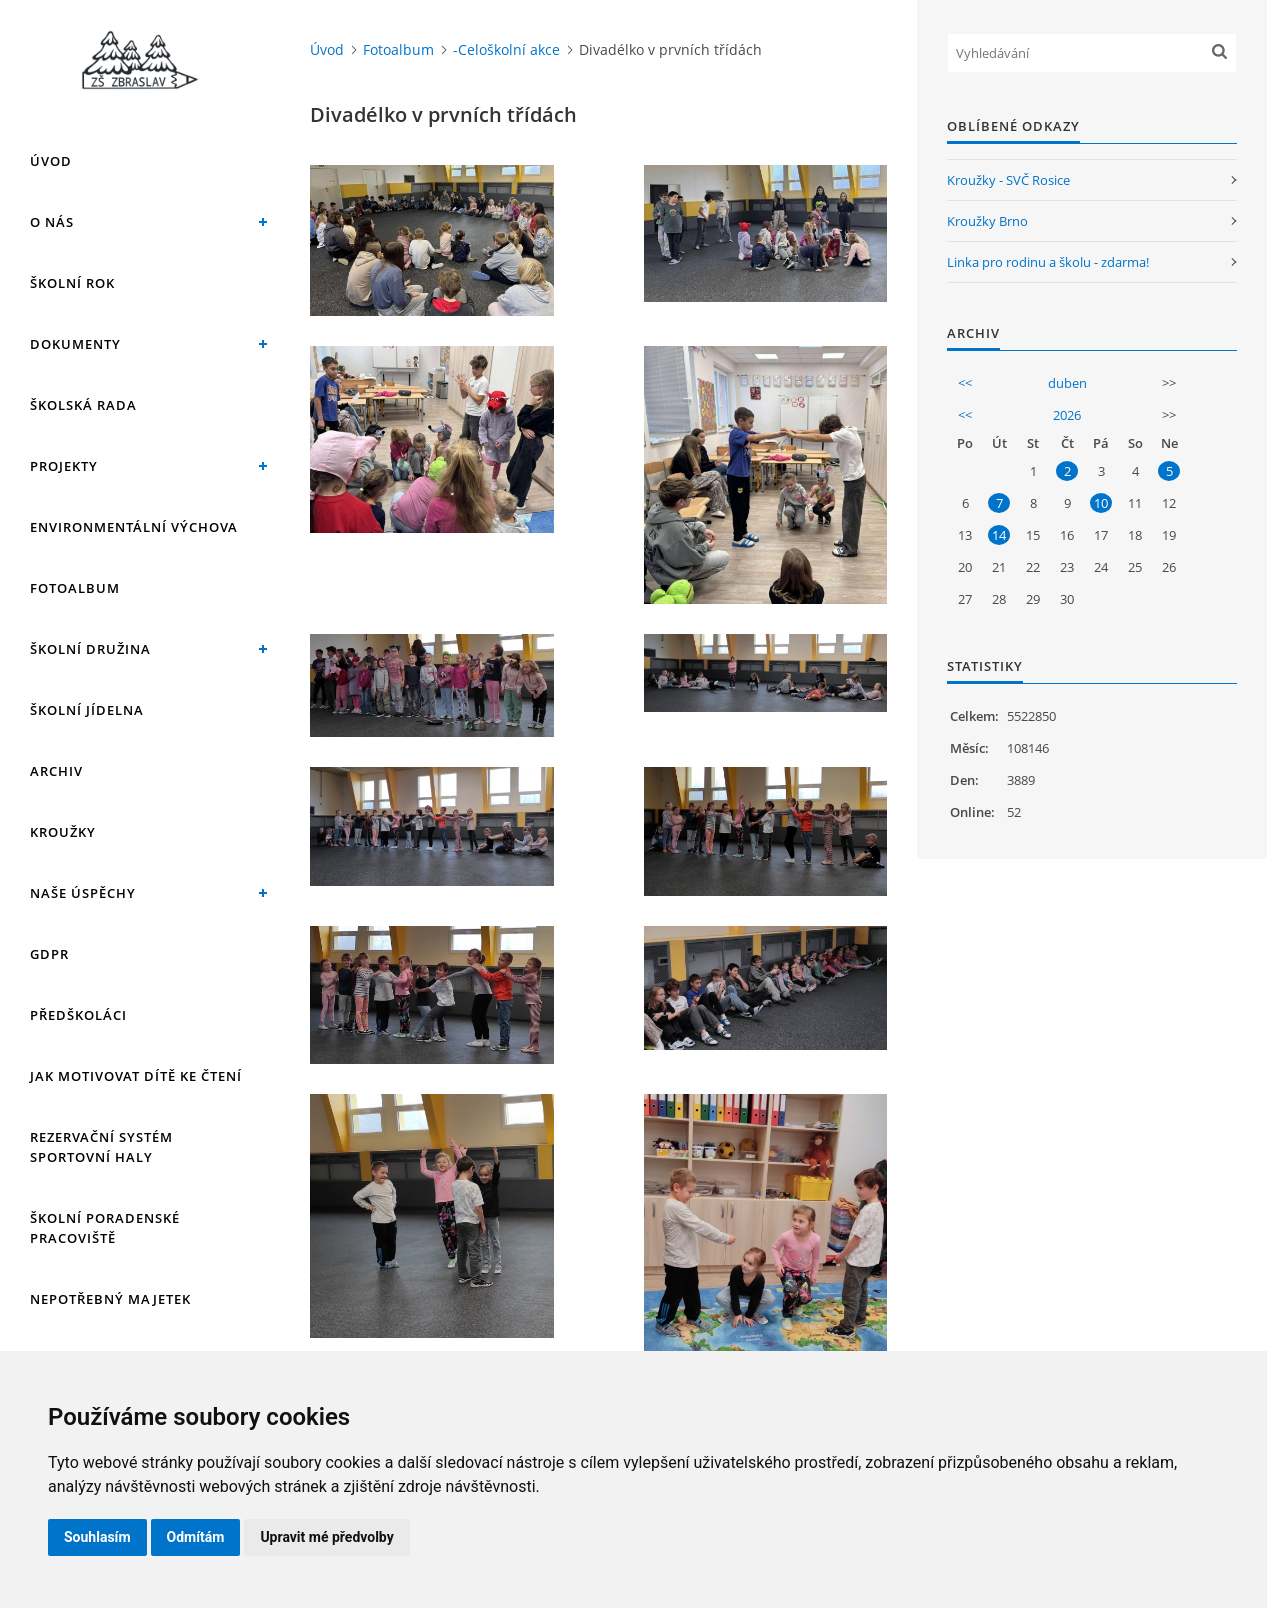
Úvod (51, 161)
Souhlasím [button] (97, 1537)
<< (965, 383)
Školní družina (90, 649)
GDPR (49, 954)
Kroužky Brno (987, 221)
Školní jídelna (87, 710)
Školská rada (83, 405)
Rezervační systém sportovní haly (101, 1147)
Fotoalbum (75, 588)
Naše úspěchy (83, 893)
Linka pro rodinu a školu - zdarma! (1048, 262)
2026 (1067, 415)
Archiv (56, 771)
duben (1067, 383)
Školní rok (72, 283)
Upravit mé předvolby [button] (326, 1537)
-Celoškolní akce (506, 49)
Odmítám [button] (196, 1537)
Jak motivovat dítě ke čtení (136, 1076)
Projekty (64, 466)
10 (1101, 503)
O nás (52, 222)
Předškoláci (78, 1015)
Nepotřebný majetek (110, 1299)
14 (999, 535)
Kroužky (63, 832)
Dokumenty (75, 344)
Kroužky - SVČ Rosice (1008, 180)
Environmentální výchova (134, 527)
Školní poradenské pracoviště (105, 1228)
